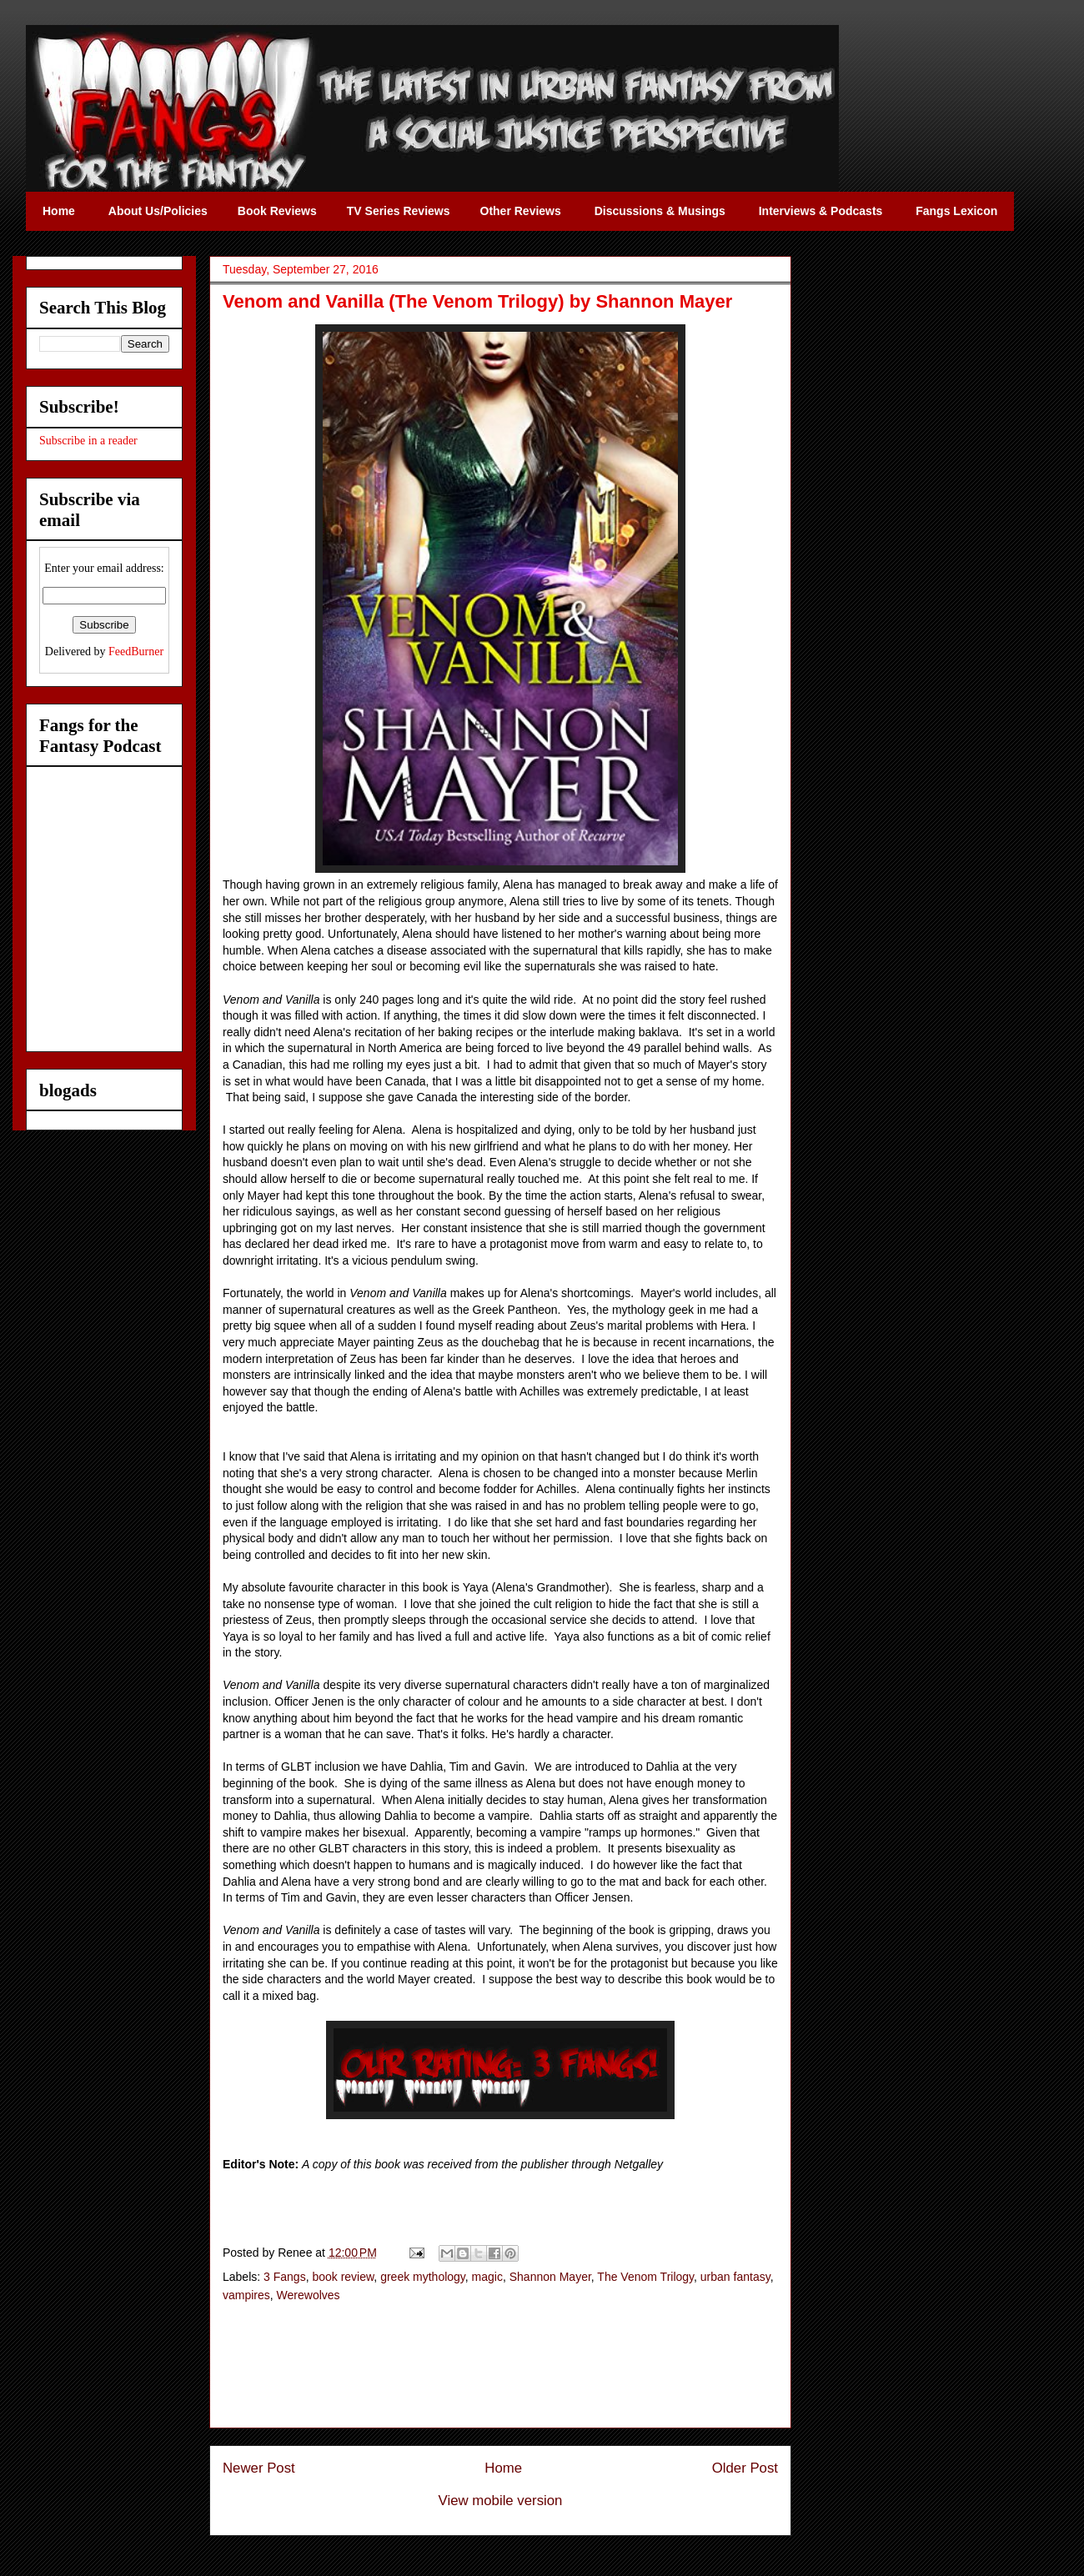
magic (487, 2276)
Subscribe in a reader (88, 440)
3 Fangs (284, 2276)
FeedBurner (135, 651)
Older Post (745, 2468)
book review (343, 2276)
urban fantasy (735, 2276)
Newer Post (259, 2468)
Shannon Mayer (550, 2276)
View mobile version (501, 2500)
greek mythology (422, 2276)
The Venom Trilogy (645, 2276)
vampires (246, 2295)
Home (503, 2468)
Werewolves (308, 2295)
